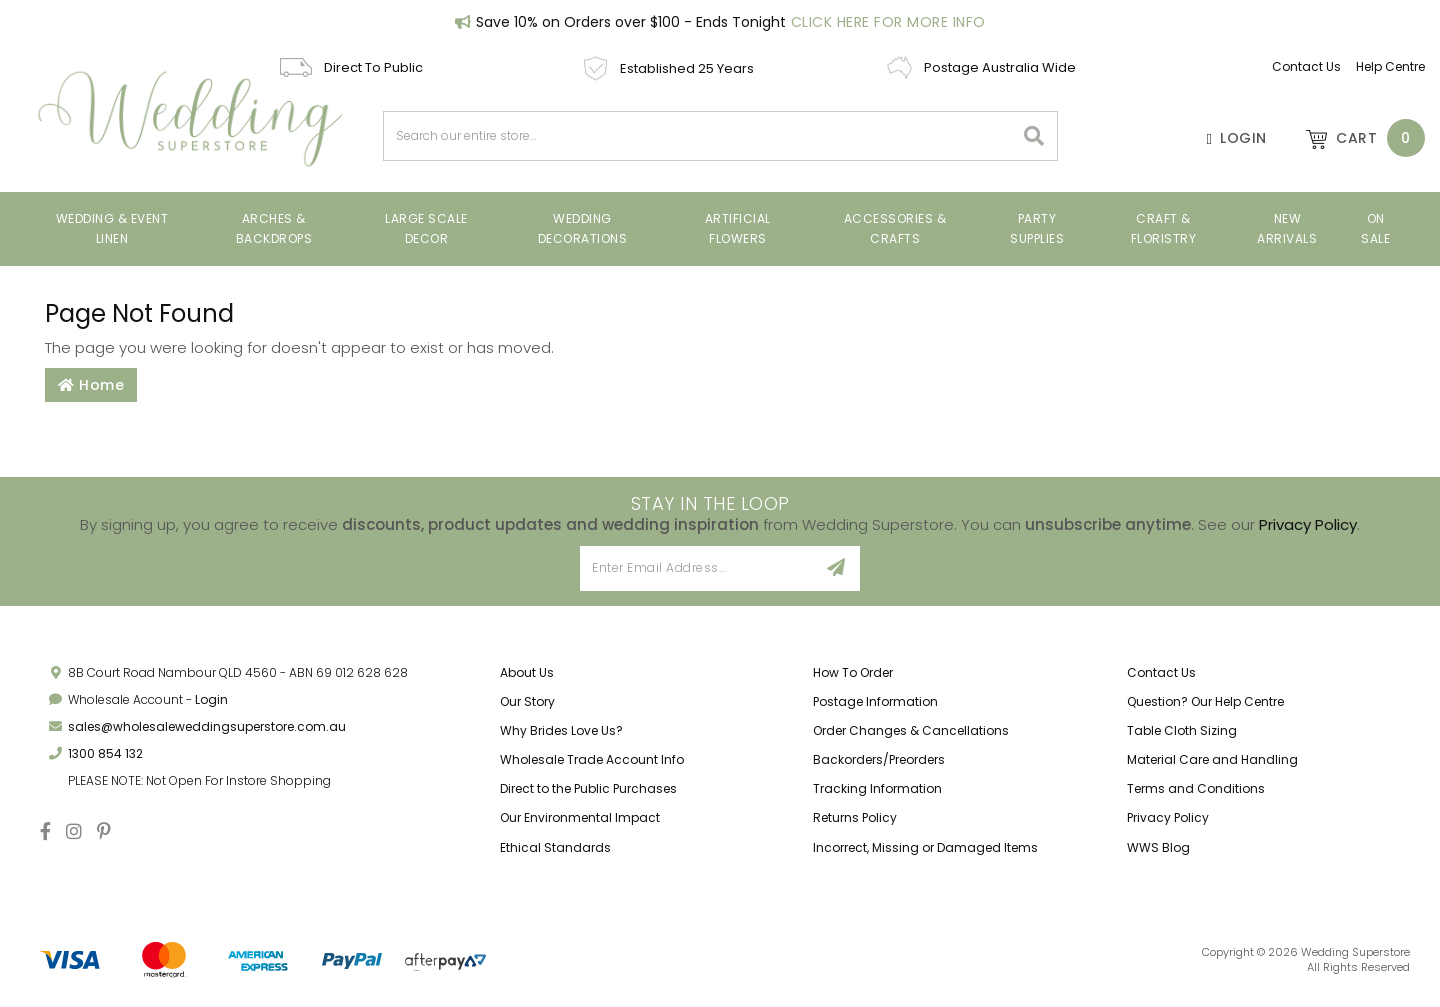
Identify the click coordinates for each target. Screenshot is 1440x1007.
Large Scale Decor (426, 228)
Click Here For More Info (888, 22)
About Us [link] (527, 672)
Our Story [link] (527, 701)
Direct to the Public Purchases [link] (588, 788)
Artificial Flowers (738, 228)
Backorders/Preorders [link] (879, 759)
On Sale (1375, 228)
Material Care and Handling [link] (1212, 759)
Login (211, 699)
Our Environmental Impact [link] (580, 817)
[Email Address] (696, 568)
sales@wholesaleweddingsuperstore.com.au (207, 726)
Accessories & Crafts (895, 228)
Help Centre (1390, 66)
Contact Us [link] (1161, 672)
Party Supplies (1037, 228)
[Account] (1227, 138)
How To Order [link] (853, 672)
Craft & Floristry (1164, 228)
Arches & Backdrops (274, 228)
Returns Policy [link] (855, 817)
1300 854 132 (105, 753)
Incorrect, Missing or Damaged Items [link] (925, 847)
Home (91, 385)
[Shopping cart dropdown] (1356, 138)
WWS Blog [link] (1158, 847)
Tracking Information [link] (877, 788)
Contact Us (1306, 66)
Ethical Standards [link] (555, 847)
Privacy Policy (1308, 524)
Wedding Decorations (583, 228)
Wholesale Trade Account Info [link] (592, 759)
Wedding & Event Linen (112, 228)
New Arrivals (1287, 228)
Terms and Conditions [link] (1196, 788)
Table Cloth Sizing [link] (1182, 730)
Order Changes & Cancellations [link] (911, 730)
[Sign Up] (836, 568)
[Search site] (1034, 136)
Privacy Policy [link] (1168, 817)
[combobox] (699, 136)
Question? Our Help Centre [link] (1205, 701)
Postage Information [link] (875, 701)
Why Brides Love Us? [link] (561, 730)
